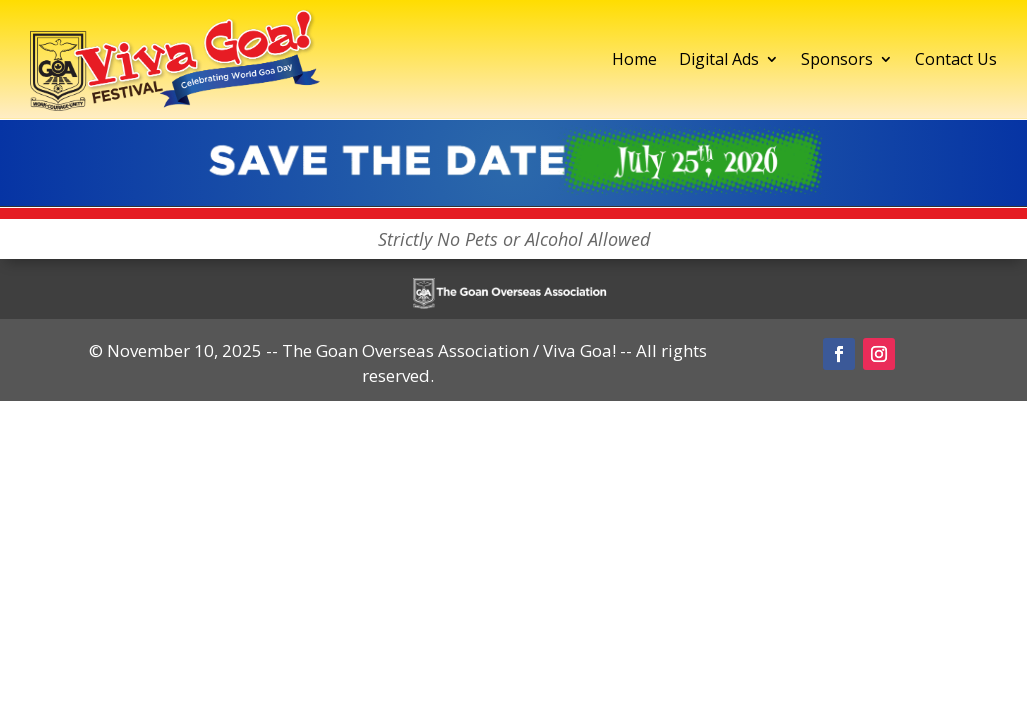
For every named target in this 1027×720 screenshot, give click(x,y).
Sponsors (837, 59)
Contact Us (956, 59)
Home (634, 59)
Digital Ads (719, 59)
